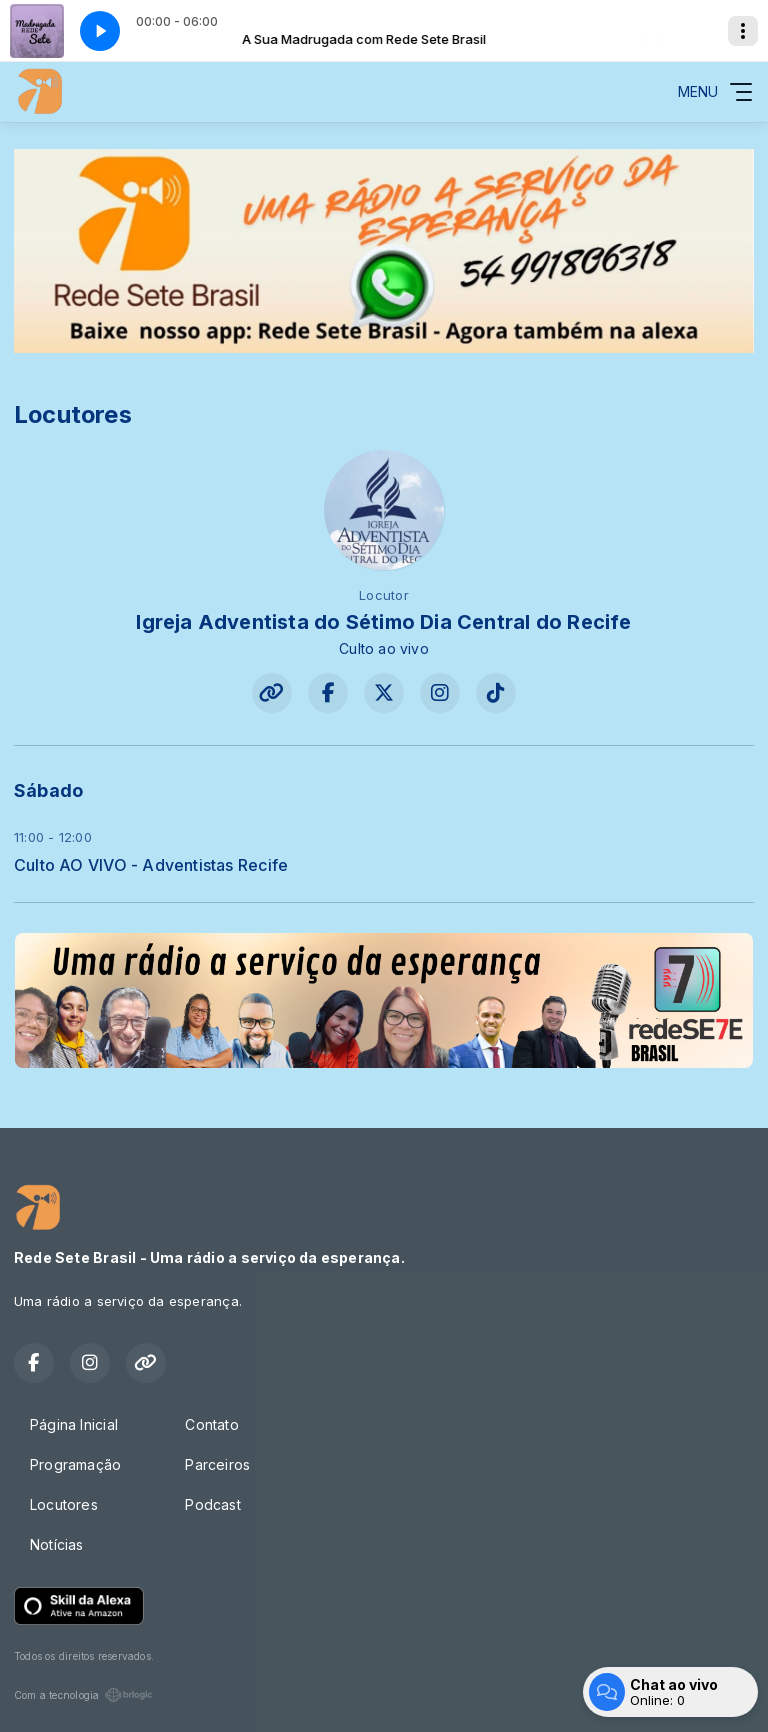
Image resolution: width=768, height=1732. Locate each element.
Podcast (212, 1504)
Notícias (57, 1544)
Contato (211, 1424)
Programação (75, 1464)
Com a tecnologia (83, 1695)
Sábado (48, 790)
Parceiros (217, 1464)
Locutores (64, 1504)
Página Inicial (74, 1424)
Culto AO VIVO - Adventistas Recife (151, 865)
